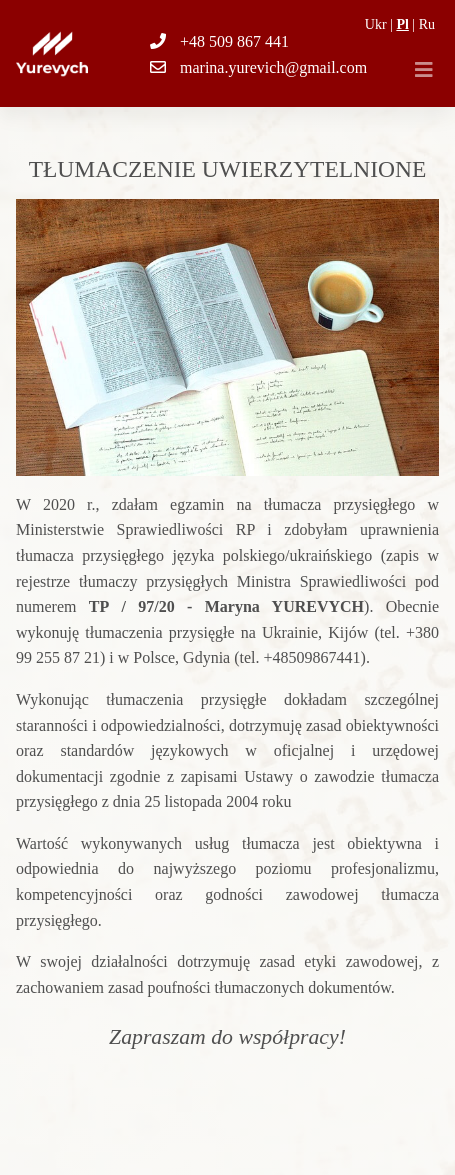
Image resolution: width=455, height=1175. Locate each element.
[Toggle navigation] (424, 70)
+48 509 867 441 (234, 41)
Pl (402, 24)
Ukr (376, 24)
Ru (427, 24)
